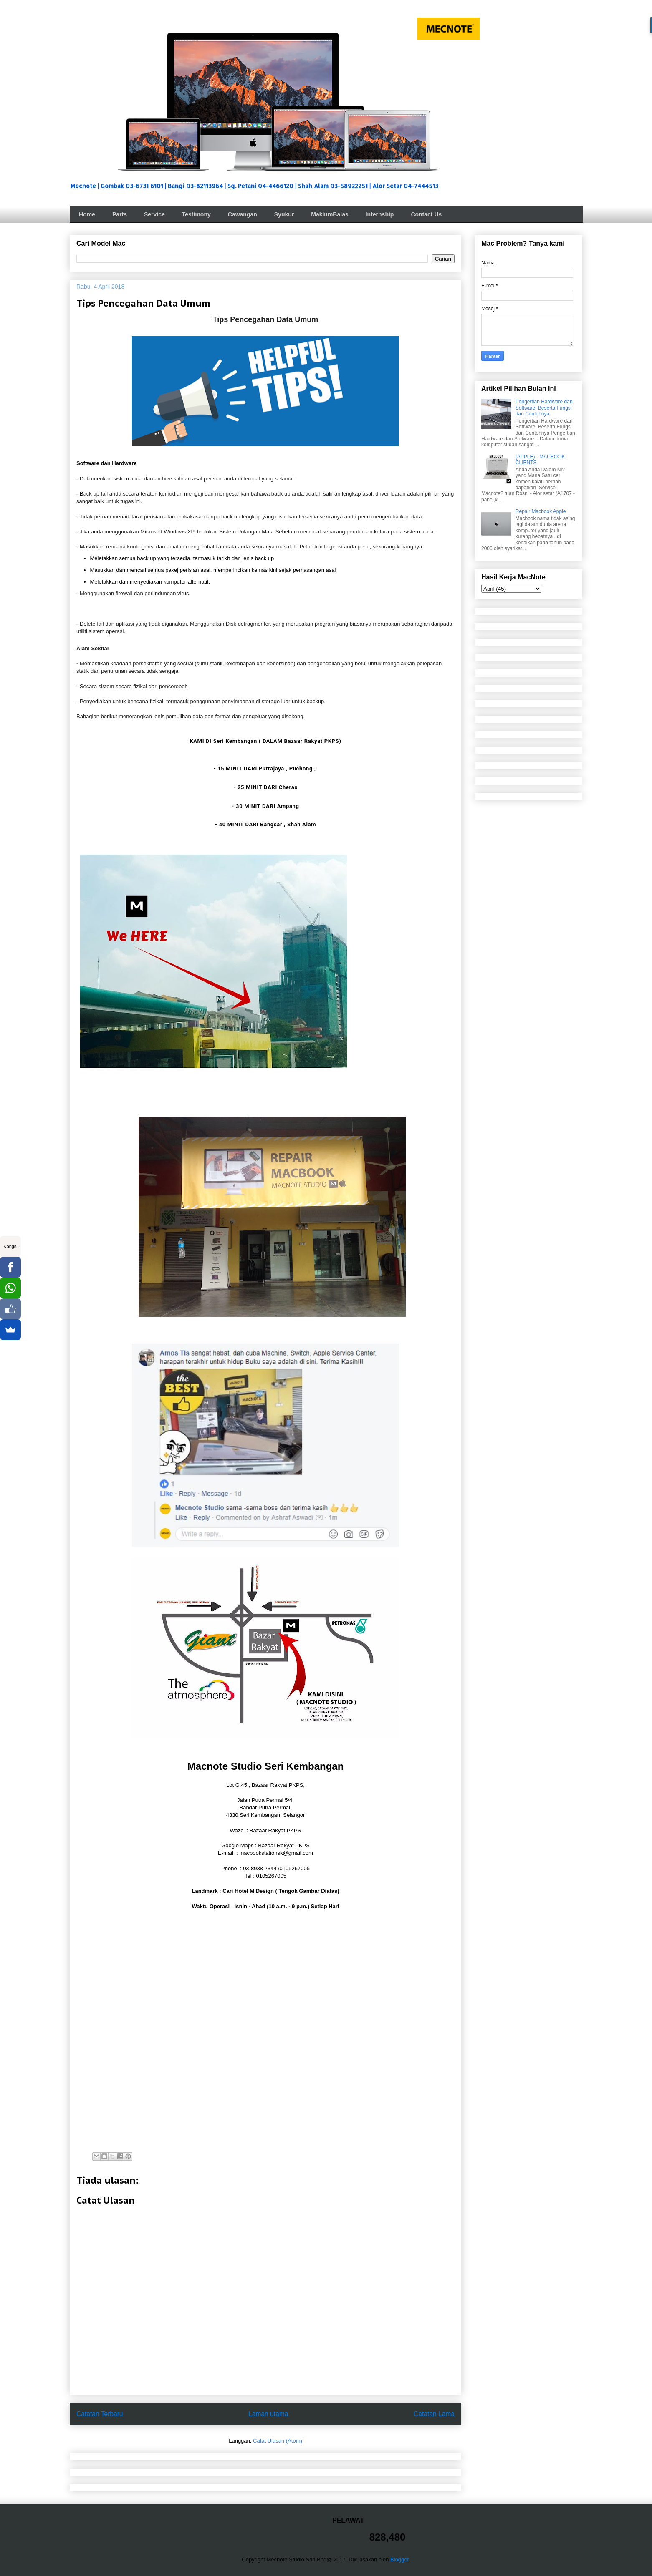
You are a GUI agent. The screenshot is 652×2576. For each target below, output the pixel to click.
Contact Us (426, 214)
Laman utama (268, 2414)
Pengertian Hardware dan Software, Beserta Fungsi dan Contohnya (544, 408)
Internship (380, 214)
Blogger (399, 2559)
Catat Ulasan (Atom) (277, 2441)
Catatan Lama (434, 2414)
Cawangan (242, 214)
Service (154, 214)
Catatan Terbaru (99, 2414)
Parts (119, 214)
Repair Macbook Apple (541, 511)
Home (87, 214)
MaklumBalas (329, 214)
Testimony (196, 214)
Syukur (284, 214)
